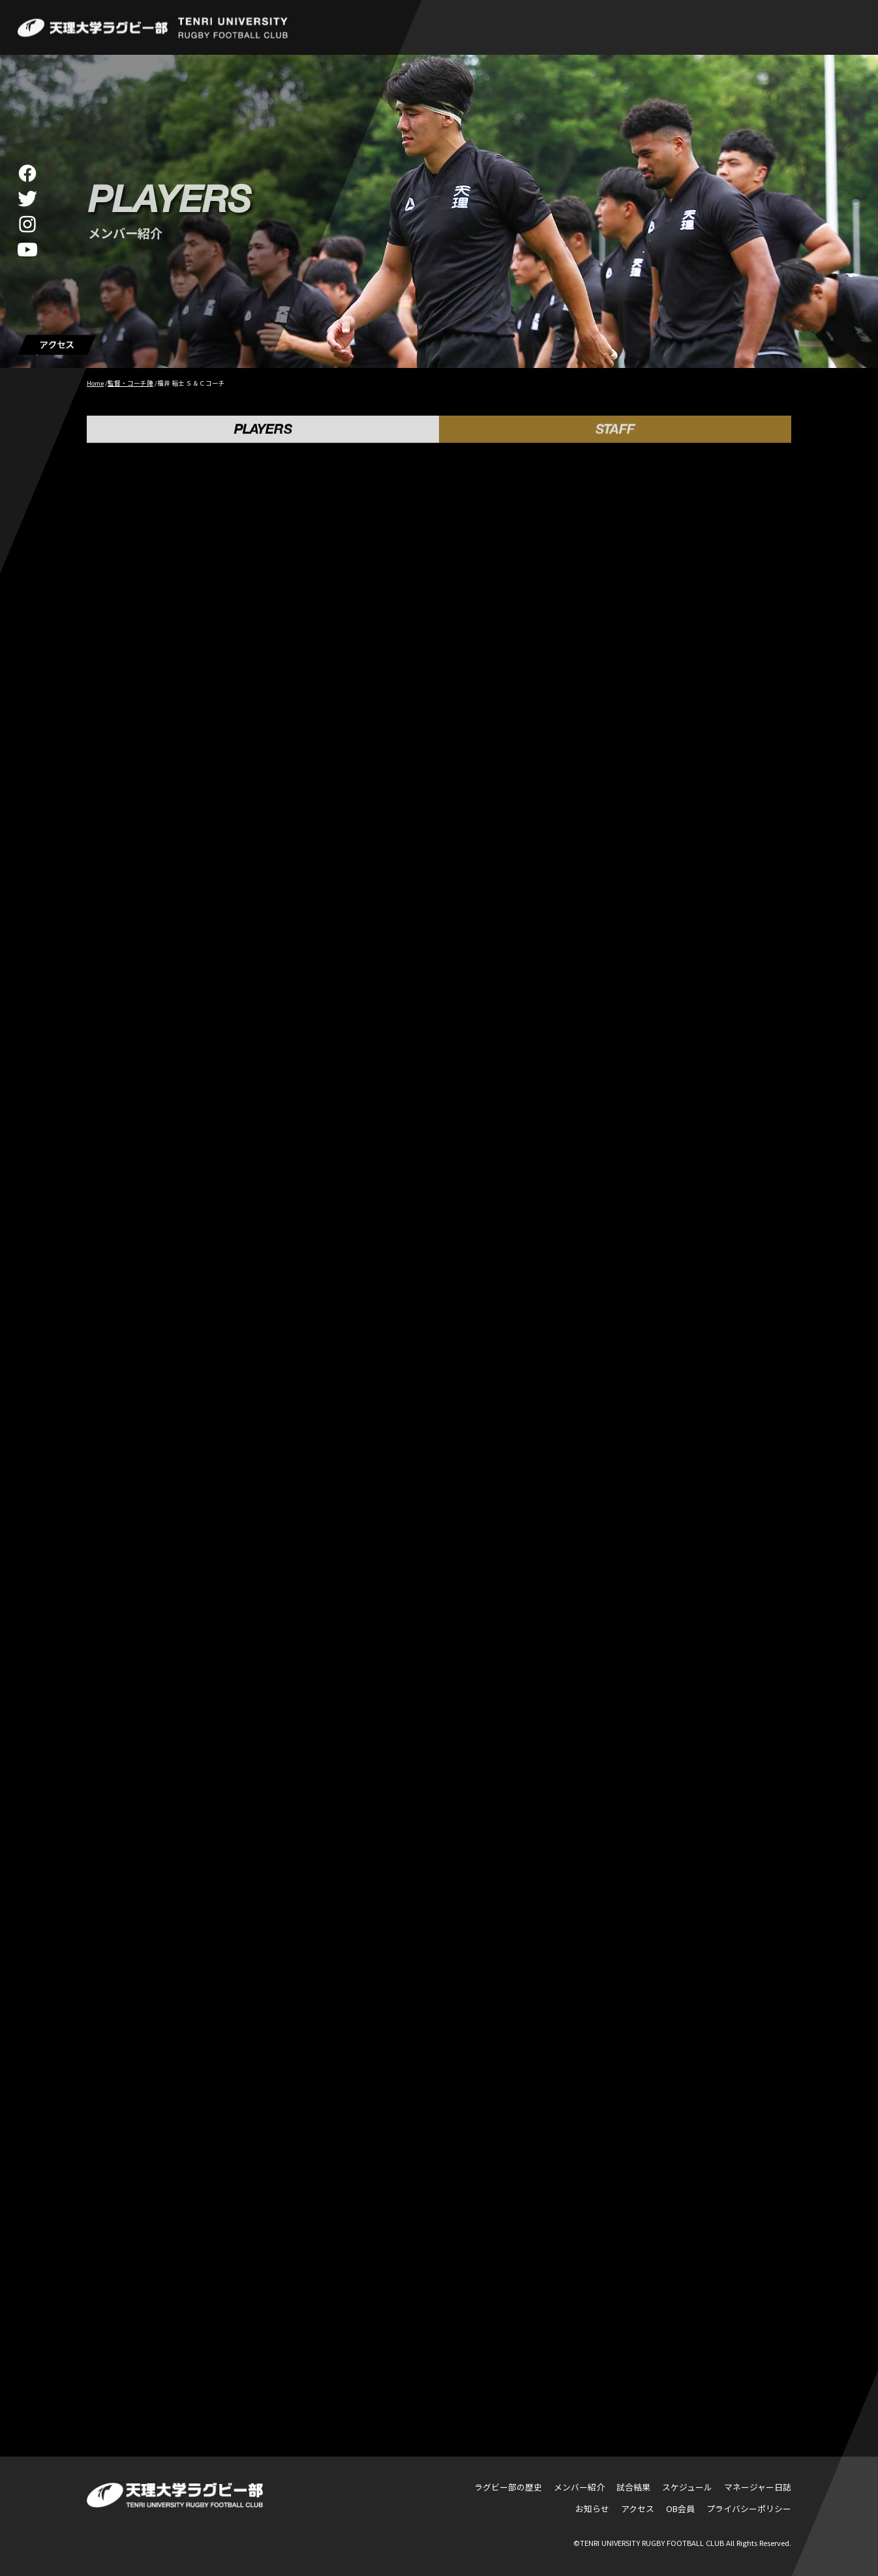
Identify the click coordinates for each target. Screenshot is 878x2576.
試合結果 (633, 2487)
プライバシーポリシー (748, 2508)
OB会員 (680, 2508)
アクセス (637, 2508)
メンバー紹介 (579, 2487)
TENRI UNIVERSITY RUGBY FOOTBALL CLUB (652, 2543)
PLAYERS (263, 433)
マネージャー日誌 (757, 2487)
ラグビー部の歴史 (508, 2487)
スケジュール (687, 2487)
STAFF (615, 433)
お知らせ (592, 2508)
